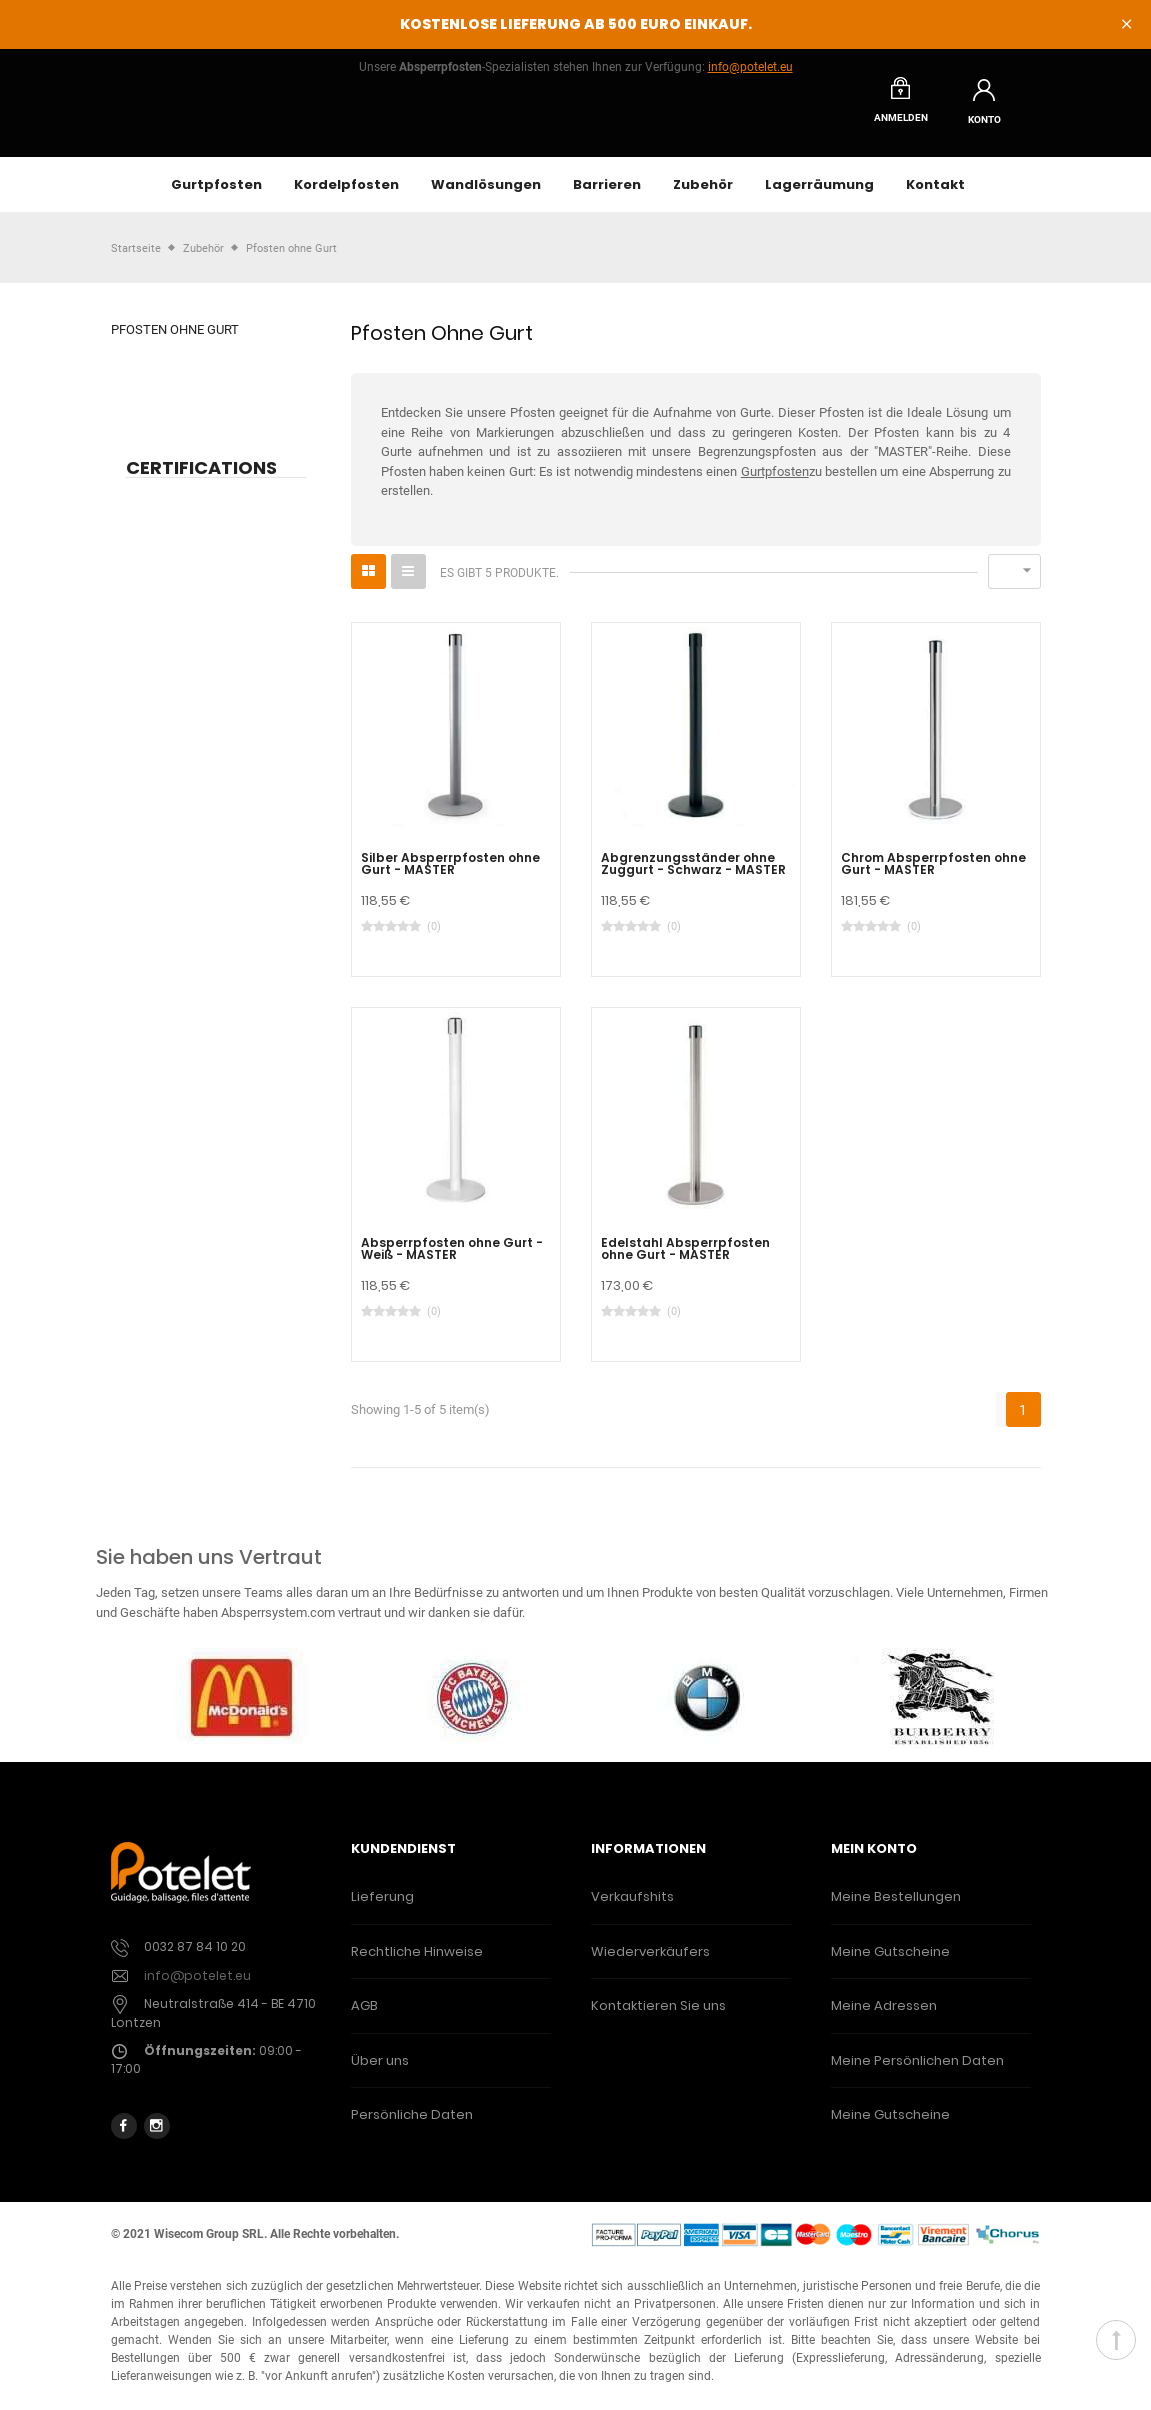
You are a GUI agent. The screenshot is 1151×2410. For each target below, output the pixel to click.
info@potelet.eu (750, 67)
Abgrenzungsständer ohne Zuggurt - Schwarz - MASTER (693, 879)
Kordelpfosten (346, 199)
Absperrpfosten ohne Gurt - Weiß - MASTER (452, 1264)
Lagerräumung (819, 199)
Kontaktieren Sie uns (658, 2021)
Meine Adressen (884, 2021)
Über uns (380, 2075)
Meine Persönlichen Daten (917, 2075)
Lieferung (382, 1912)
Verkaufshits (632, 1912)
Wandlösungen (486, 199)
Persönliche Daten (412, 2130)
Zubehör (703, 199)
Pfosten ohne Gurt (175, 345)
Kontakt (935, 199)
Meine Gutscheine (890, 1966)
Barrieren (607, 199)
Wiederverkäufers (650, 1966)
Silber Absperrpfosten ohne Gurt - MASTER (450, 879)
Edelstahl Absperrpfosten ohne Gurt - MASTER (685, 1264)
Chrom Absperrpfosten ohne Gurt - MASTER (933, 879)
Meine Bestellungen (896, 1912)
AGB (364, 2021)
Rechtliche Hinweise (417, 1966)
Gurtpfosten (216, 199)
